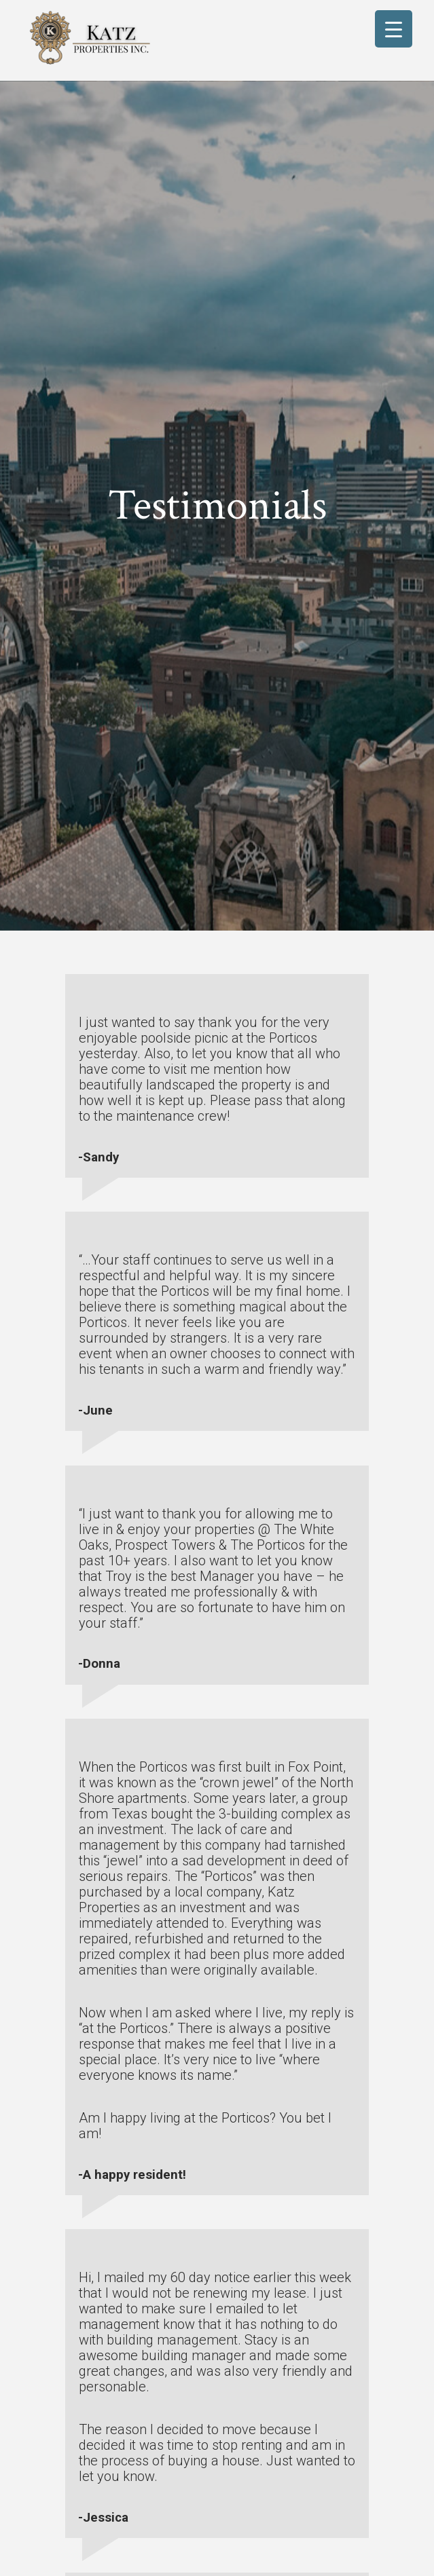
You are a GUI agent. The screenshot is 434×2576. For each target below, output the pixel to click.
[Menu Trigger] (393, 29)
